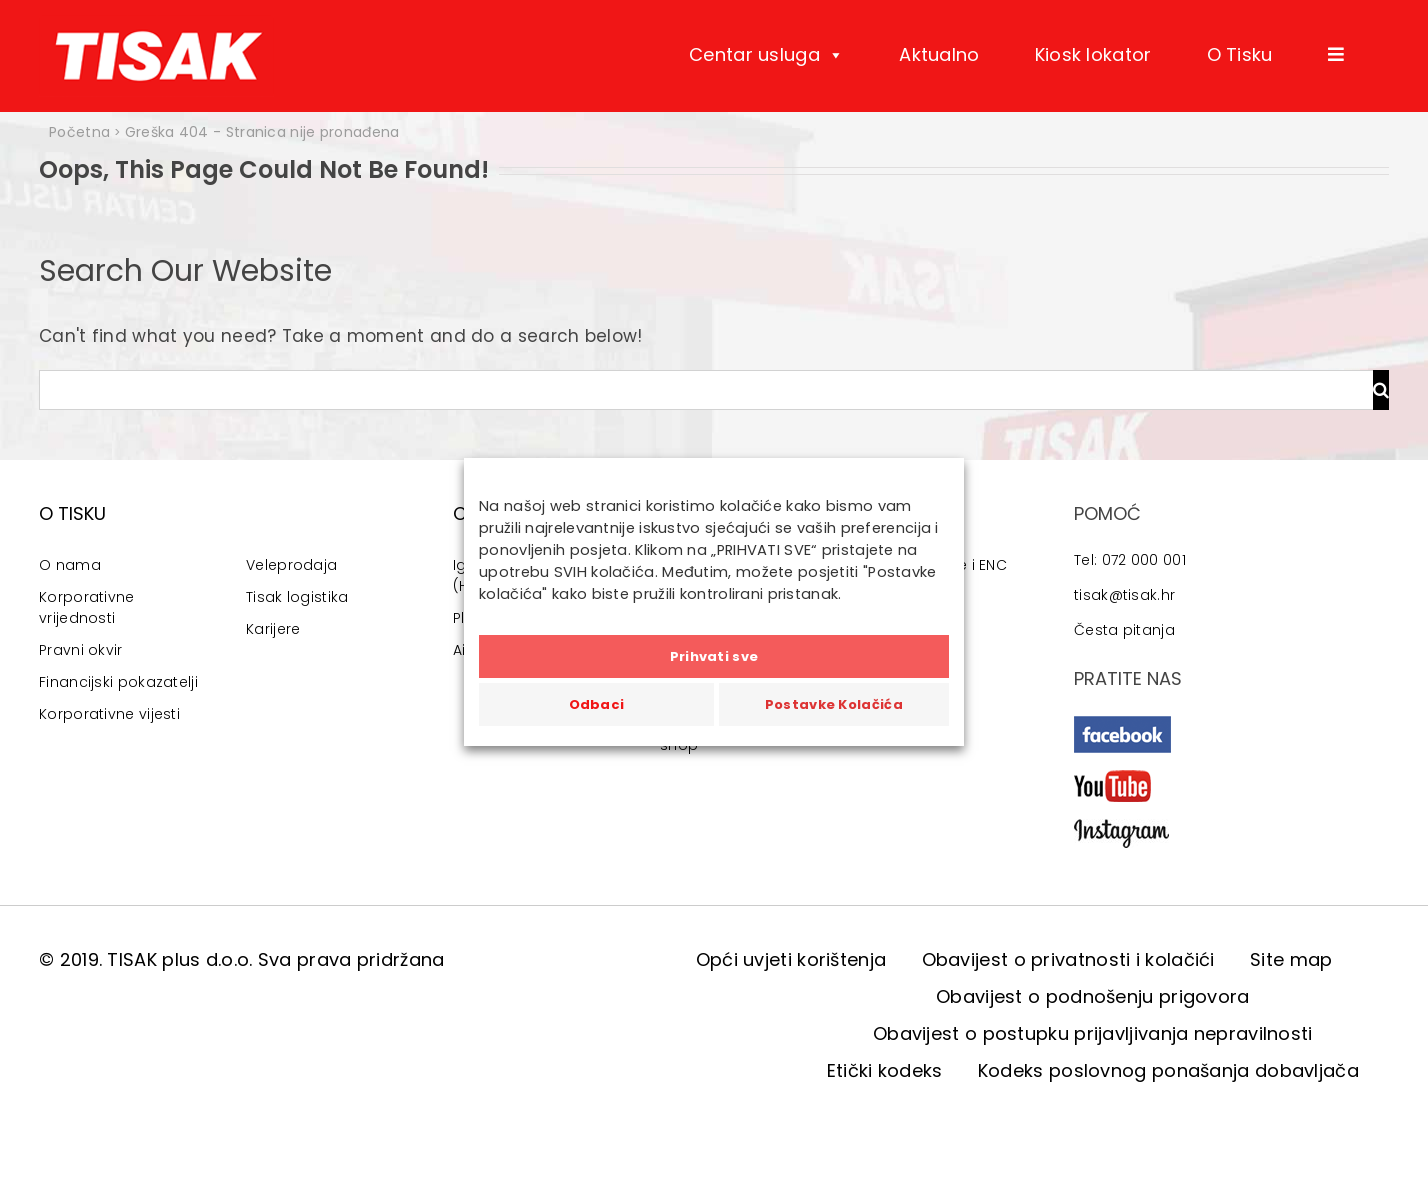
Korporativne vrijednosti (87, 607)
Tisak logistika (297, 597)
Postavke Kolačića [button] (834, 704)
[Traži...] (706, 390)
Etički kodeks (885, 1070)
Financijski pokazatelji (118, 682)
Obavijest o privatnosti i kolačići (1068, 959)
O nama (70, 565)
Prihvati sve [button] (714, 656)
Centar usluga (766, 55)
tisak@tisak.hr (1124, 595)
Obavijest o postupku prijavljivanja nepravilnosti (1093, 1033)
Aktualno (939, 54)
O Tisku (1240, 54)
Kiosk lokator (1093, 54)
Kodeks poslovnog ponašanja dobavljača (1168, 1070)
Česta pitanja (1124, 630)
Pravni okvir (81, 650)
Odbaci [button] (597, 704)
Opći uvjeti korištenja (791, 959)
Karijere (273, 629)
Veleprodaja (291, 565)
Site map (1291, 959)
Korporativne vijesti (109, 714)
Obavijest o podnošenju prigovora (1093, 996)
